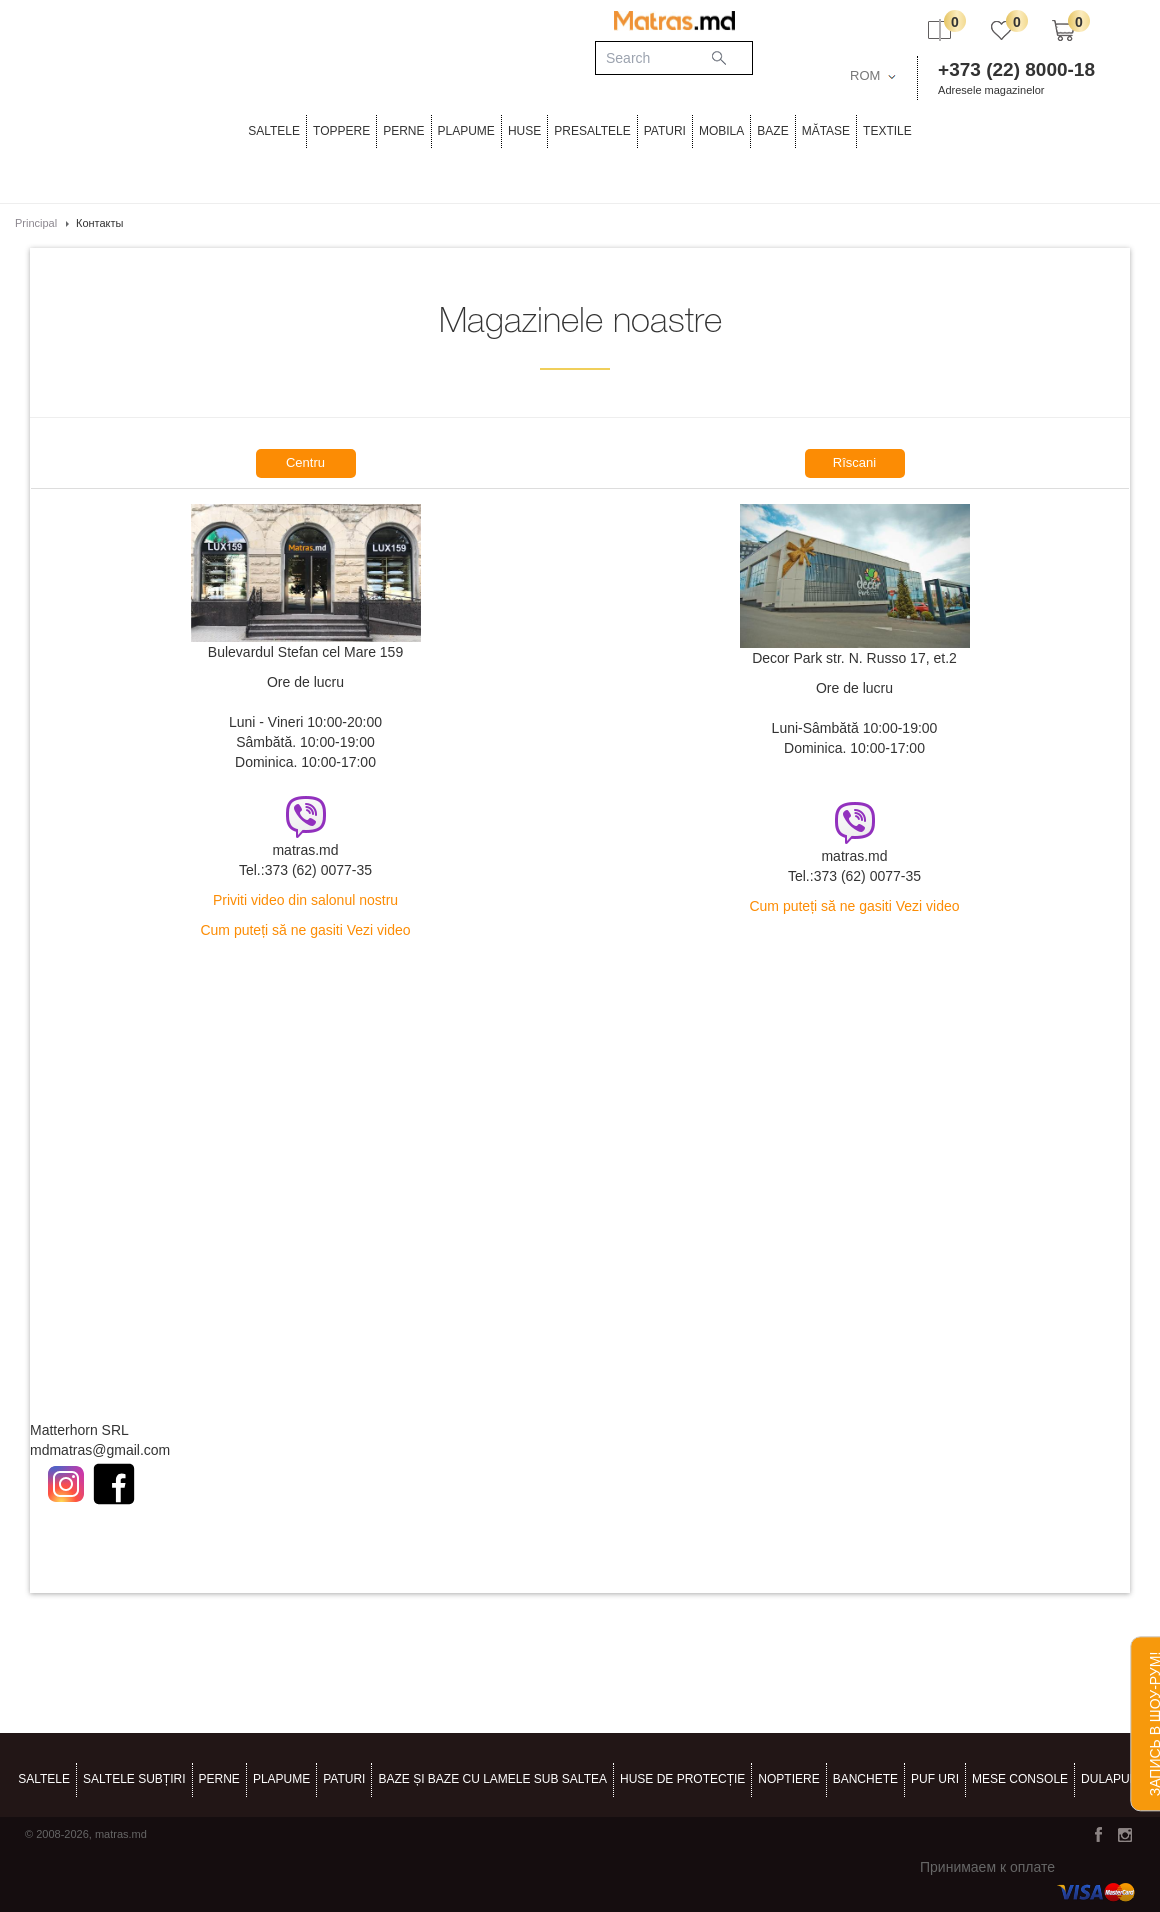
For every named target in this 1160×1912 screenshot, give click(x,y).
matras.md (305, 850)
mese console (1020, 1779)
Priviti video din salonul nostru (305, 900)
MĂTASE (826, 131)
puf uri (935, 1779)
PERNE (403, 131)
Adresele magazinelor (991, 90)
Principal (36, 223)
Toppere (341, 131)
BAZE (772, 131)
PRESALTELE (592, 131)
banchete (865, 1779)
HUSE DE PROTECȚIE (682, 1779)
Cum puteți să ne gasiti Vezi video (305, 930)
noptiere (788, 1779)
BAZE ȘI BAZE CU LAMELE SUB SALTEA (492, 1779)
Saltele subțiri (134, 1779)
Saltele (274, 131)
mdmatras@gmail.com (100, 1450)
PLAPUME (466, 131)
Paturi (665, 131)
